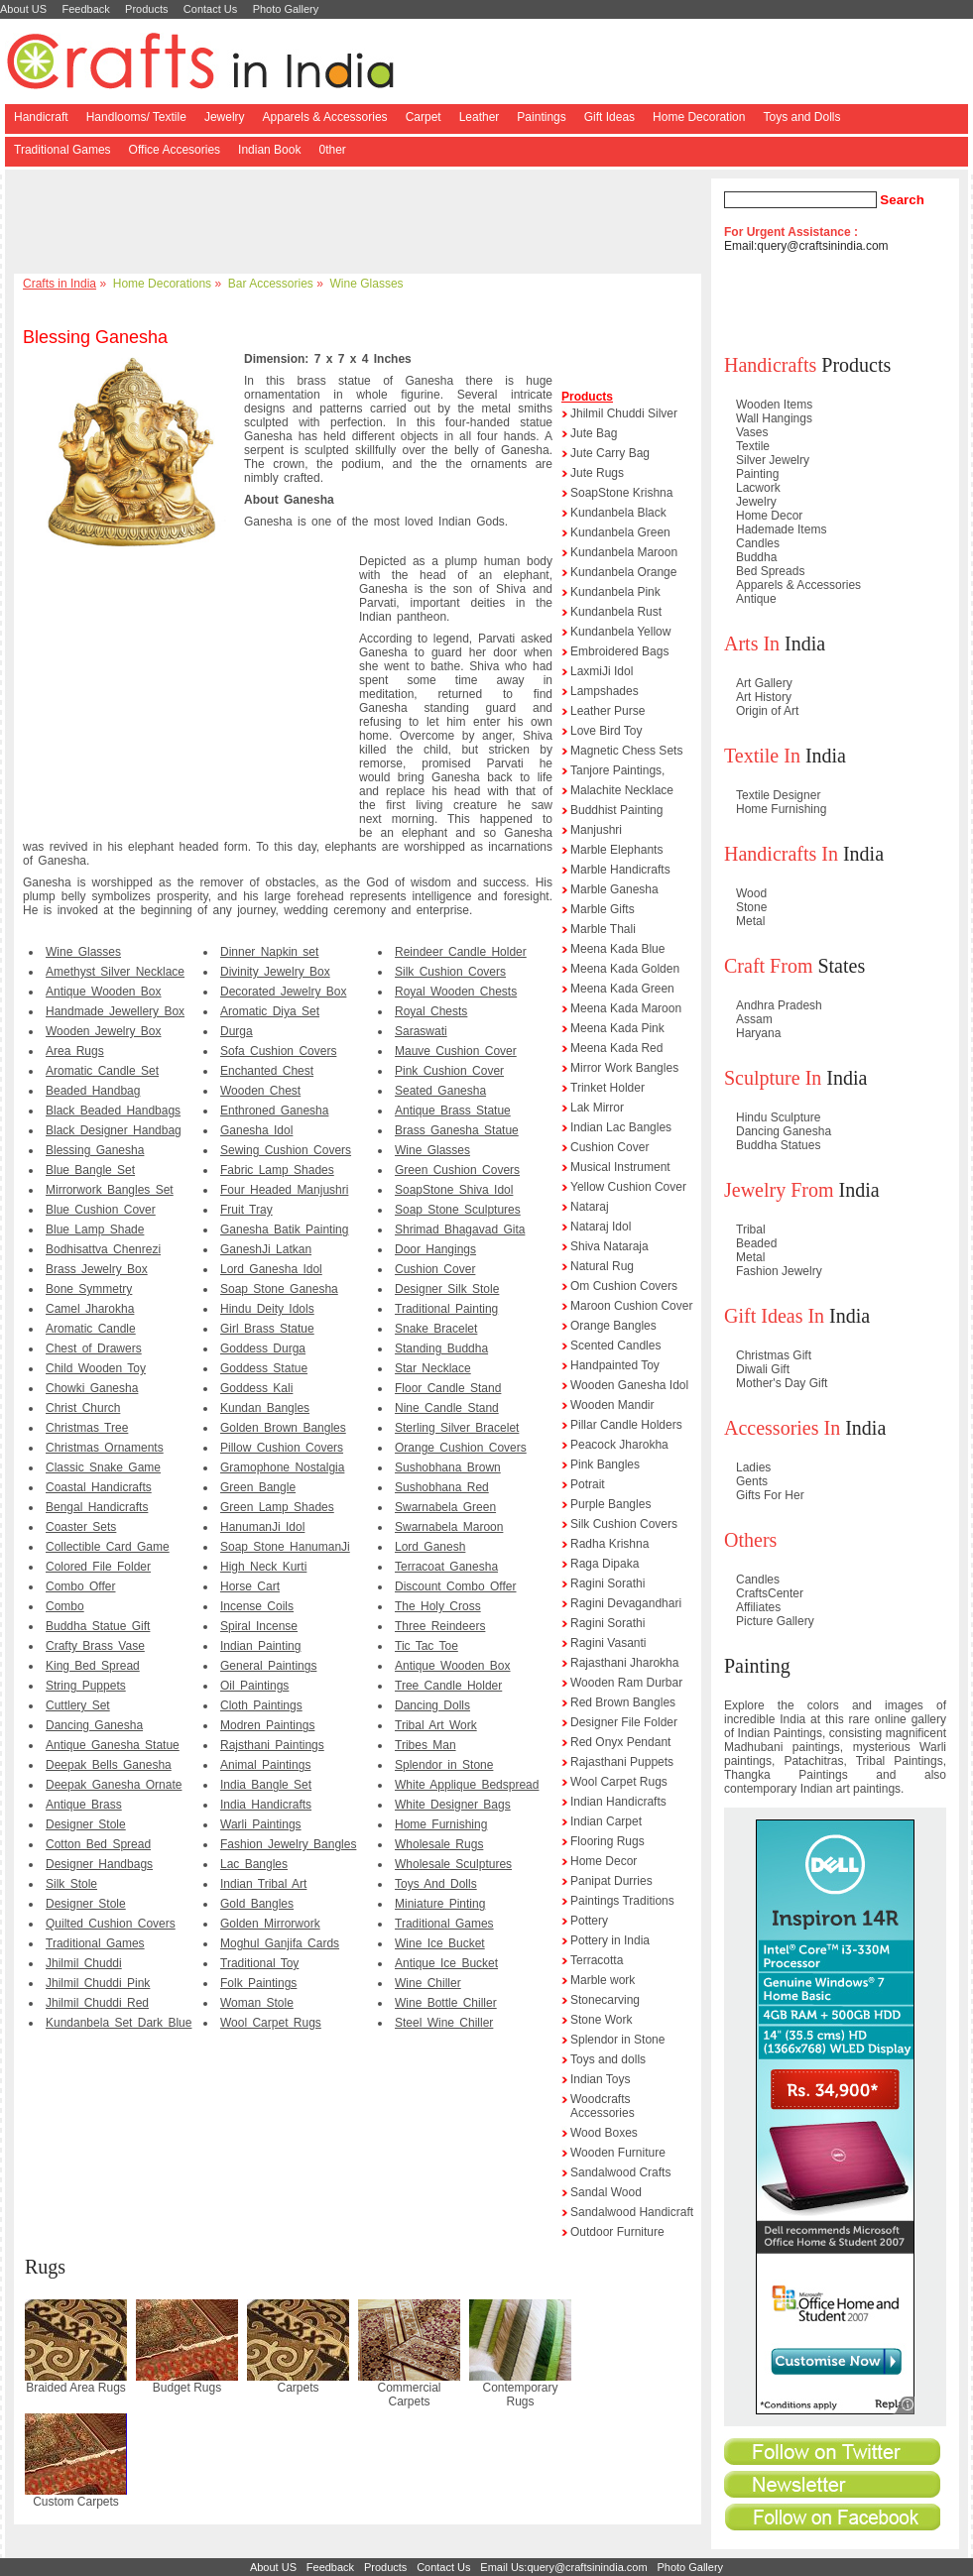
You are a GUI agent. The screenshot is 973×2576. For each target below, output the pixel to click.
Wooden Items (774, 404)
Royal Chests (431, 1011)
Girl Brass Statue (267, 1329)
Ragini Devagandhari (625, 1603)
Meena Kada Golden (624, 969)
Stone (751, 907)
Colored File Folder (98, 1567)
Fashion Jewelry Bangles (288, 1844)
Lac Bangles (254, 1864)
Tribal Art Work (436, 1725)
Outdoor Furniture (617, 2232)
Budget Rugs (187, 2388)
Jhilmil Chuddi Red (97, 2003)
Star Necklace (433, 1368)
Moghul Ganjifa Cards (279, 1943)
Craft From (768, 966)
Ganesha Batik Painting (284, 1229)
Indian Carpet (606, 1821)
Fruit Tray (246, 1210)
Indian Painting (260, 1646)
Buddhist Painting (616, 810)
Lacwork (758, 488)
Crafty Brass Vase (95, 1646)
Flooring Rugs (607, 1841)
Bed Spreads (770, 571)
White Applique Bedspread (467, 1785)
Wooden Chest (260, 1091)
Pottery (589, 1921)
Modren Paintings (267, 1725)
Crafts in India (59, 284)
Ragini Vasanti (608, 1643)
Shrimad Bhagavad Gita (460, 1229)
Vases (752, 432)
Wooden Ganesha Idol (629, 1385)
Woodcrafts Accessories (602, 2106)
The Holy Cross (438, 1606)
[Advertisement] (361, 223)
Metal (750, 921)
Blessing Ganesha (95, 1150)
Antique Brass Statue (453, 1110)
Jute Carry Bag (610, 453)
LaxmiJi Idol (601, 671)
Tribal (751, 1229)
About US (23, 9)
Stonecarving (605, 2000)
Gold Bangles (257, 1904)
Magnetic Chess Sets (626, 751)
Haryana (758, 1033)
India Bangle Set (265, 1785)
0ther (331, 150)
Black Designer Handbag (114, 1130)
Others (750, 1540)
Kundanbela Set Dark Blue (118, 2023)
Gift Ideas (609, 117)
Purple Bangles (610, 1504)
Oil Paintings (254, 1686)
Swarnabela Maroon (449, 1527)
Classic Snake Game (103, 1467)
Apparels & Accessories (325, 117)
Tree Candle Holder (448, 1686)
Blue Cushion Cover (101, 1210)
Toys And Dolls (436, 1884)
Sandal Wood (606, 2192)
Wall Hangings (774, 418)
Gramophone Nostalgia (282, 1467)
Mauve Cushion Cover (456, 1051)
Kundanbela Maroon (623, 552)
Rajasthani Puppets (621, 1762)
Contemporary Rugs (519, 2394)
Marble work (602, 1980)
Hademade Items (781, 529)
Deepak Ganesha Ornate (114, 1785)
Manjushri (596, 830)
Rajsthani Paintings (272, 1745)
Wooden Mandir (612, 1405)
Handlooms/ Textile (136, 117)
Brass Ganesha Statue (457, 1130)
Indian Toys (600, 2079)
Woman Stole (257, 2003)
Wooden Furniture (618, 2153)
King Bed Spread (93, 1666)
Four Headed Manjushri (284, 1190)
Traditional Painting (446, 1309)
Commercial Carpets (408, 2394)
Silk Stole (71, 1884)
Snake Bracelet (436, 1329)
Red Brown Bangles (622, 1702)
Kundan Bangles (264, 1408)
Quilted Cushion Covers (111, 1924)
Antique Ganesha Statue (113, 1745)
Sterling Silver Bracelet (457, 1428)
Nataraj (589, 1207)
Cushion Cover (435, 1269)
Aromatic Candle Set (102, 1071)
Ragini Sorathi (607, 1583)
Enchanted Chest (266, 1071)
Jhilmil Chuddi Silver (623, 413)
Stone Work (601, 2020)
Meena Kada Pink (617, 1028)
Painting (757, 474)
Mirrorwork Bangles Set (110, 1190)
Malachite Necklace (621, 790)
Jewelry (224, 117)
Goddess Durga (262, 1348)
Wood (751, 893)
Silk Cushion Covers (450, 972)
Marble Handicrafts (620, 870)
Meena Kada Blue (617, 949)
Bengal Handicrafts (97, 1507)
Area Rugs (75, 1051)
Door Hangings (435, 1249)
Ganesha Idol (256, 1130)
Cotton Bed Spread (98, 1844)
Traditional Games (62, 150)
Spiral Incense (259, 1626)
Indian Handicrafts (618, 1802)
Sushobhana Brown (448, 1467)
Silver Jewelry (772, 460)
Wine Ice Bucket (440, 1943)
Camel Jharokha (90, 1309)
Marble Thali (603, 929)
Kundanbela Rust (616, 612)
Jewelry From (779, 1190)
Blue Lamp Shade (95, 1229)
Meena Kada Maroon (625, 1008)
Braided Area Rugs (76, 2388)
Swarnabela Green (445, 1507)
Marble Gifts (602, 909)
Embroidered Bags (619, 651)
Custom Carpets (76, 2502)
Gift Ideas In (774, 1316)
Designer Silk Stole (447, 1289)
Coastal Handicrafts (99, 1487)
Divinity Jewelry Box (275, 972)
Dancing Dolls (432, 1705)
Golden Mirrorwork (270, 1924)
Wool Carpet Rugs (270, 2023)
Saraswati (421, 1031)
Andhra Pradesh (779, 1005)
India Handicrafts (265, 1805)
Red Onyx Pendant (620, 1742)
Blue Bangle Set (90, 1170)
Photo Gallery (286, 9)
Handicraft (41, 117)
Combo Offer (80, 1586)
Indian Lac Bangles (620, 1127)
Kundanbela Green (620, 532)
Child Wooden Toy (96, 1368)
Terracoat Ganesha (446, 1567)
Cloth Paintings (261, 1705)
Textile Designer (778, 795)
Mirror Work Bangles (624, 1068)
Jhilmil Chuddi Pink (98, 1983)
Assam (754, 1019)
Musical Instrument (620, 1167)
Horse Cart (250, 1586)
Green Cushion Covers (457, 1170)
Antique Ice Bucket (446, 1963)
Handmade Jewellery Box (115, 1011)
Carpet (423, 117)
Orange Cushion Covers (461, 1448)
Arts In (752, 643)
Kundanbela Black (618, 513)
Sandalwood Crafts (620, 2172)
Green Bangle (258, 1487)
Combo (65, 1606)
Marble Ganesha (614, 889)
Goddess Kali (256, 1388)
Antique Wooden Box (104, 991)
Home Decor (603, 1861)
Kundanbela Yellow (620, 632)
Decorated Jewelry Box (283, 991)
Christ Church (83, 1408)
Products (146, 9)
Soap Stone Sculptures (458, 1210)
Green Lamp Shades (277, 1507)
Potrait (587, 1484)
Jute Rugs (597, 473)
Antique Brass (84, 1805)
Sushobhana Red (442, 1487)
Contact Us (210, 9)
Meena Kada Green (622, 988)
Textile (753, 446)
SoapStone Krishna (621, 493)
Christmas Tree (87, 1428)
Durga (236, 1031)
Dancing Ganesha (94, 1725)
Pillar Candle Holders (626, 1425)
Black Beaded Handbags (113, 1110)
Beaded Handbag (93, 1091)
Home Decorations (162, 284)
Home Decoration (699, 117)
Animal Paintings (265, 1765)
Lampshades (604, 691)
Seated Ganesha (440, 1091)
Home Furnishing (441, 1824)
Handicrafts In (781, 854)
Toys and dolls (608, 2059)
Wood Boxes (604, 2133)
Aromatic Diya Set (269, 1011)
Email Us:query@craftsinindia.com (563, 2567)
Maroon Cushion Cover (631, 1306)
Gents (752, 1481)
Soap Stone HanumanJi (285, 1547)
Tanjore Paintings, (617, 770)
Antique (756, 599)
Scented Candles (615, 1345)
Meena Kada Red (616, 1048)
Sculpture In (772, 1078)
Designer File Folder (623, 1722)
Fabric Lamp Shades (277, 1170)
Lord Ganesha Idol (271, 1269)
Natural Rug (602, 1266)
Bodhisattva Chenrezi (103, 1249)
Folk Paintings (258, 1983)
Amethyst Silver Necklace (115, 972)
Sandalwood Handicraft (631, 2212)
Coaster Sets (81, 1527)
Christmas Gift (773, 1355)
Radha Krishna (609, 1544)
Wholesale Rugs (439, 1844)
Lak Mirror (597, 1107)
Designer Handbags (99, 1864)
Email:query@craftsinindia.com (806, 246)
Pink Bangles (605, 1464)
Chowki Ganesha (92, 1388)
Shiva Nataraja (609, 1246)
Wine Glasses (367, 284)
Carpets (297, 2388)
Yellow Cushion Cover (628, 1187)
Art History (763, 697)
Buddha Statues (778, 1145)
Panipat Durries (611, 1881)
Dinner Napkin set (269, 952)
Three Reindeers (440, 1626)
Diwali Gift (763, 1369)
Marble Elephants (616, 850)
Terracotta (596, 1960)
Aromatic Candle (91, 1329)
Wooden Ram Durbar (626, 1683)
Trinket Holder (607, 1088)
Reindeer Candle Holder (461, 952)
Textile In (762, 755)
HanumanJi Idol (262, 1527)
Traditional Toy (259, 1963)
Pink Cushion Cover (449, 1071)
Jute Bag (593, 433)
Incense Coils (257, 1606)
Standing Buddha (441, 1348)
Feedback (85, 9)
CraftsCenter (769, 1593)
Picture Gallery (775, 1621)
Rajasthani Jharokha (624, 1663)
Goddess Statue (263, 1368)
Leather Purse (607, 711)
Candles (758, 543)
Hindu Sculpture (778, 1117)
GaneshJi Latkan (265, 1249)
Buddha (756, 557)
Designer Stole (86, 1824)
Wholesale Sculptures (453, 1864)
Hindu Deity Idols (267, 1309)
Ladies (753, 1467)
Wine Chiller (428, 1983)
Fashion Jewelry (779, 1271)
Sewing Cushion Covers (285, 1150)
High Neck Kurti (263, 1567)
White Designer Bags (453, 1805)
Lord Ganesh (430, 1547)
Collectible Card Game (108, 1547)
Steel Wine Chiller (444, 2023)
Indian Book (269, 150)
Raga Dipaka (604, 1564)
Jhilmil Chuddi (84, 1963)
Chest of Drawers (94, 1348)
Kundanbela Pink (615, 592)
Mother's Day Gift (781, 1383)
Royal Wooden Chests (456, 991)
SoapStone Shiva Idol (454, 1190)
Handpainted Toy (615, 1365)
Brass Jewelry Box (97, 1269)
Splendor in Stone (444, 1765)
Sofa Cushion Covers (278, 1051)
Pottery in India (610, 1940)
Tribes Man (425, 1745)
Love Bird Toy (606, 731)
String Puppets (86, 1686)
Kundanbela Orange (623, 572)
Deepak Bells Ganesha (109, 1765)
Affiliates (758, 1607)
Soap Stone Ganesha (279, 1289)
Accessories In (782, 1428)
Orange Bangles (613, 1326)
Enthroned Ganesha (274, 1110)
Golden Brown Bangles (283, 1428)
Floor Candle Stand (448, 1388)
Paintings (541, 117)
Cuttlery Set (78, 1705)
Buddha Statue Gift (98, 1626)
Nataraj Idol (600, 1226)
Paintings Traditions (622, 1901)
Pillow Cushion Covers (281, 1448)
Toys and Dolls (801, 117)
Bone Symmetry (89, 1289)
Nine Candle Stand (447, 1408)
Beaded (756, 1243)
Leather (479, 117)
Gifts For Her (770, 1495)
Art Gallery (764, 683)
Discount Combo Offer (456, 1586)
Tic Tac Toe (426, 1646)
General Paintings (268, 1666)
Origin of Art (767, 711)
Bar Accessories (270, 284)
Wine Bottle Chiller (446, 2003)
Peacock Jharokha (619, 1445)
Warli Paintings (261, 1824)
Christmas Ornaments (105, 1448)
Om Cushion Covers (623, 1286)
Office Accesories (174, 150)
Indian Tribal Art (263, 1884)
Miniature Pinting (440, 1904)
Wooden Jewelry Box (104, 1031)
